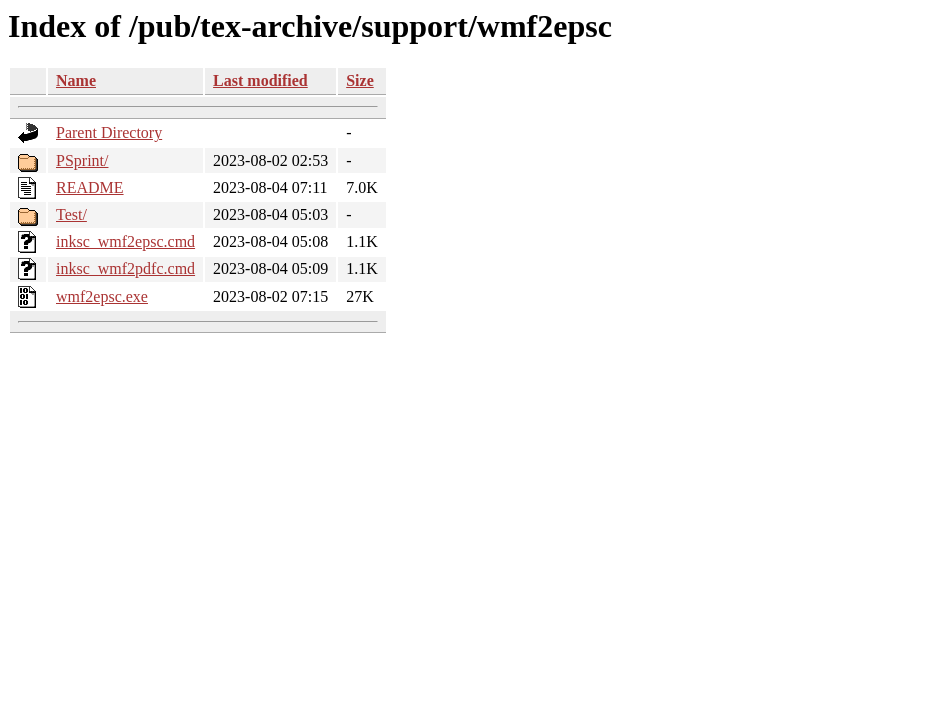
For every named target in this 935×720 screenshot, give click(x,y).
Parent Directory (109, 132)
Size (360, 80)
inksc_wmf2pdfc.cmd (125, 268)
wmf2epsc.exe (102, 296)
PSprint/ (82, 160)
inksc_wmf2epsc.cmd (125, 241)
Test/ (71, 214)
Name (76, 80)
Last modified (260, 80)
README (90, 187)
